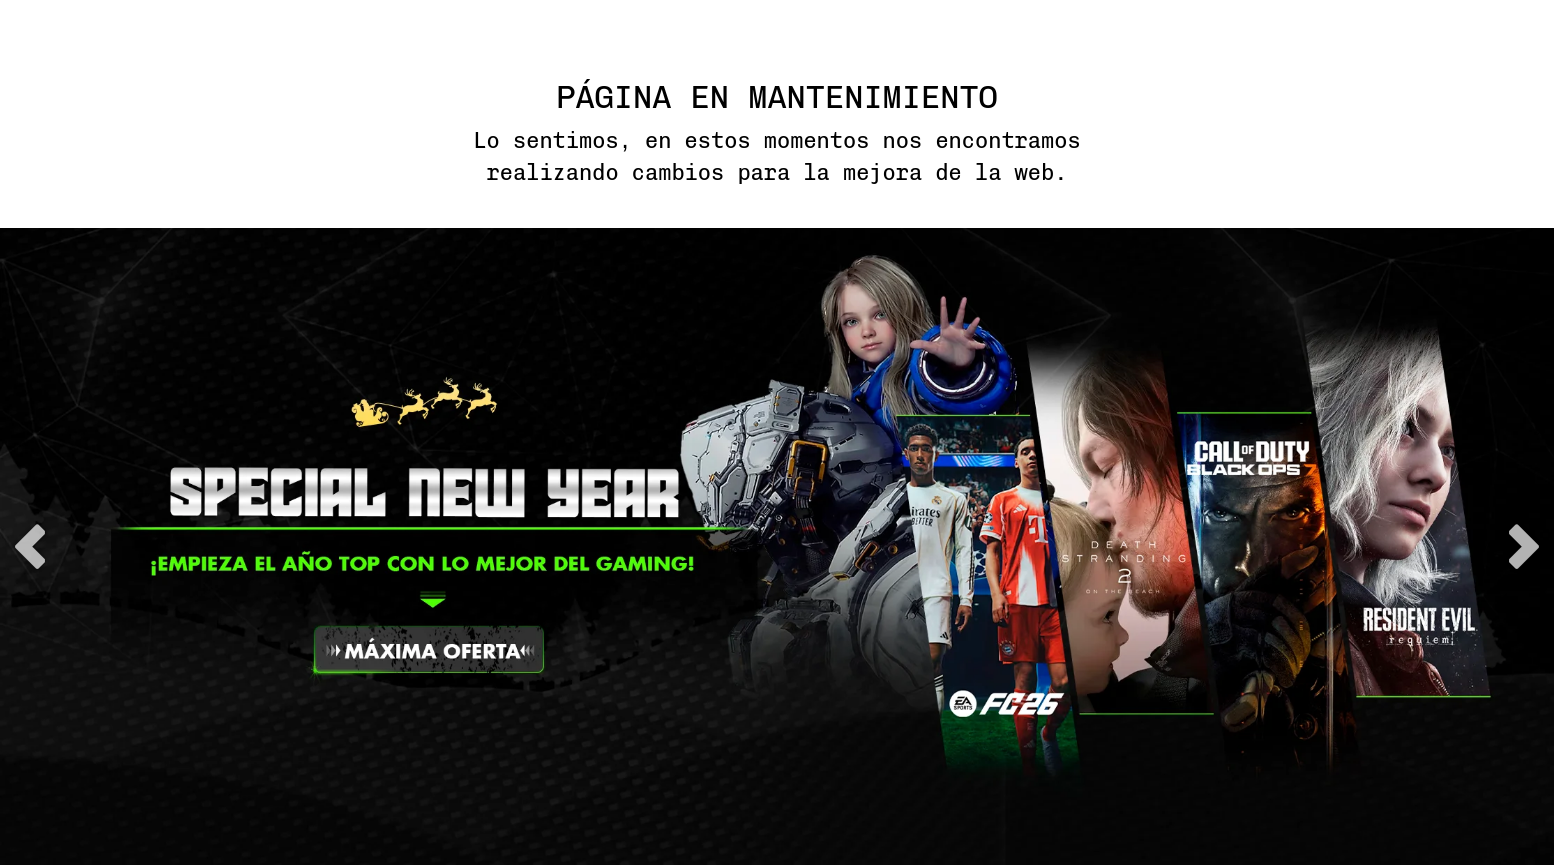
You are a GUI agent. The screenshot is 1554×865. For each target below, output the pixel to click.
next (1524, 546)
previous (30, 546)
